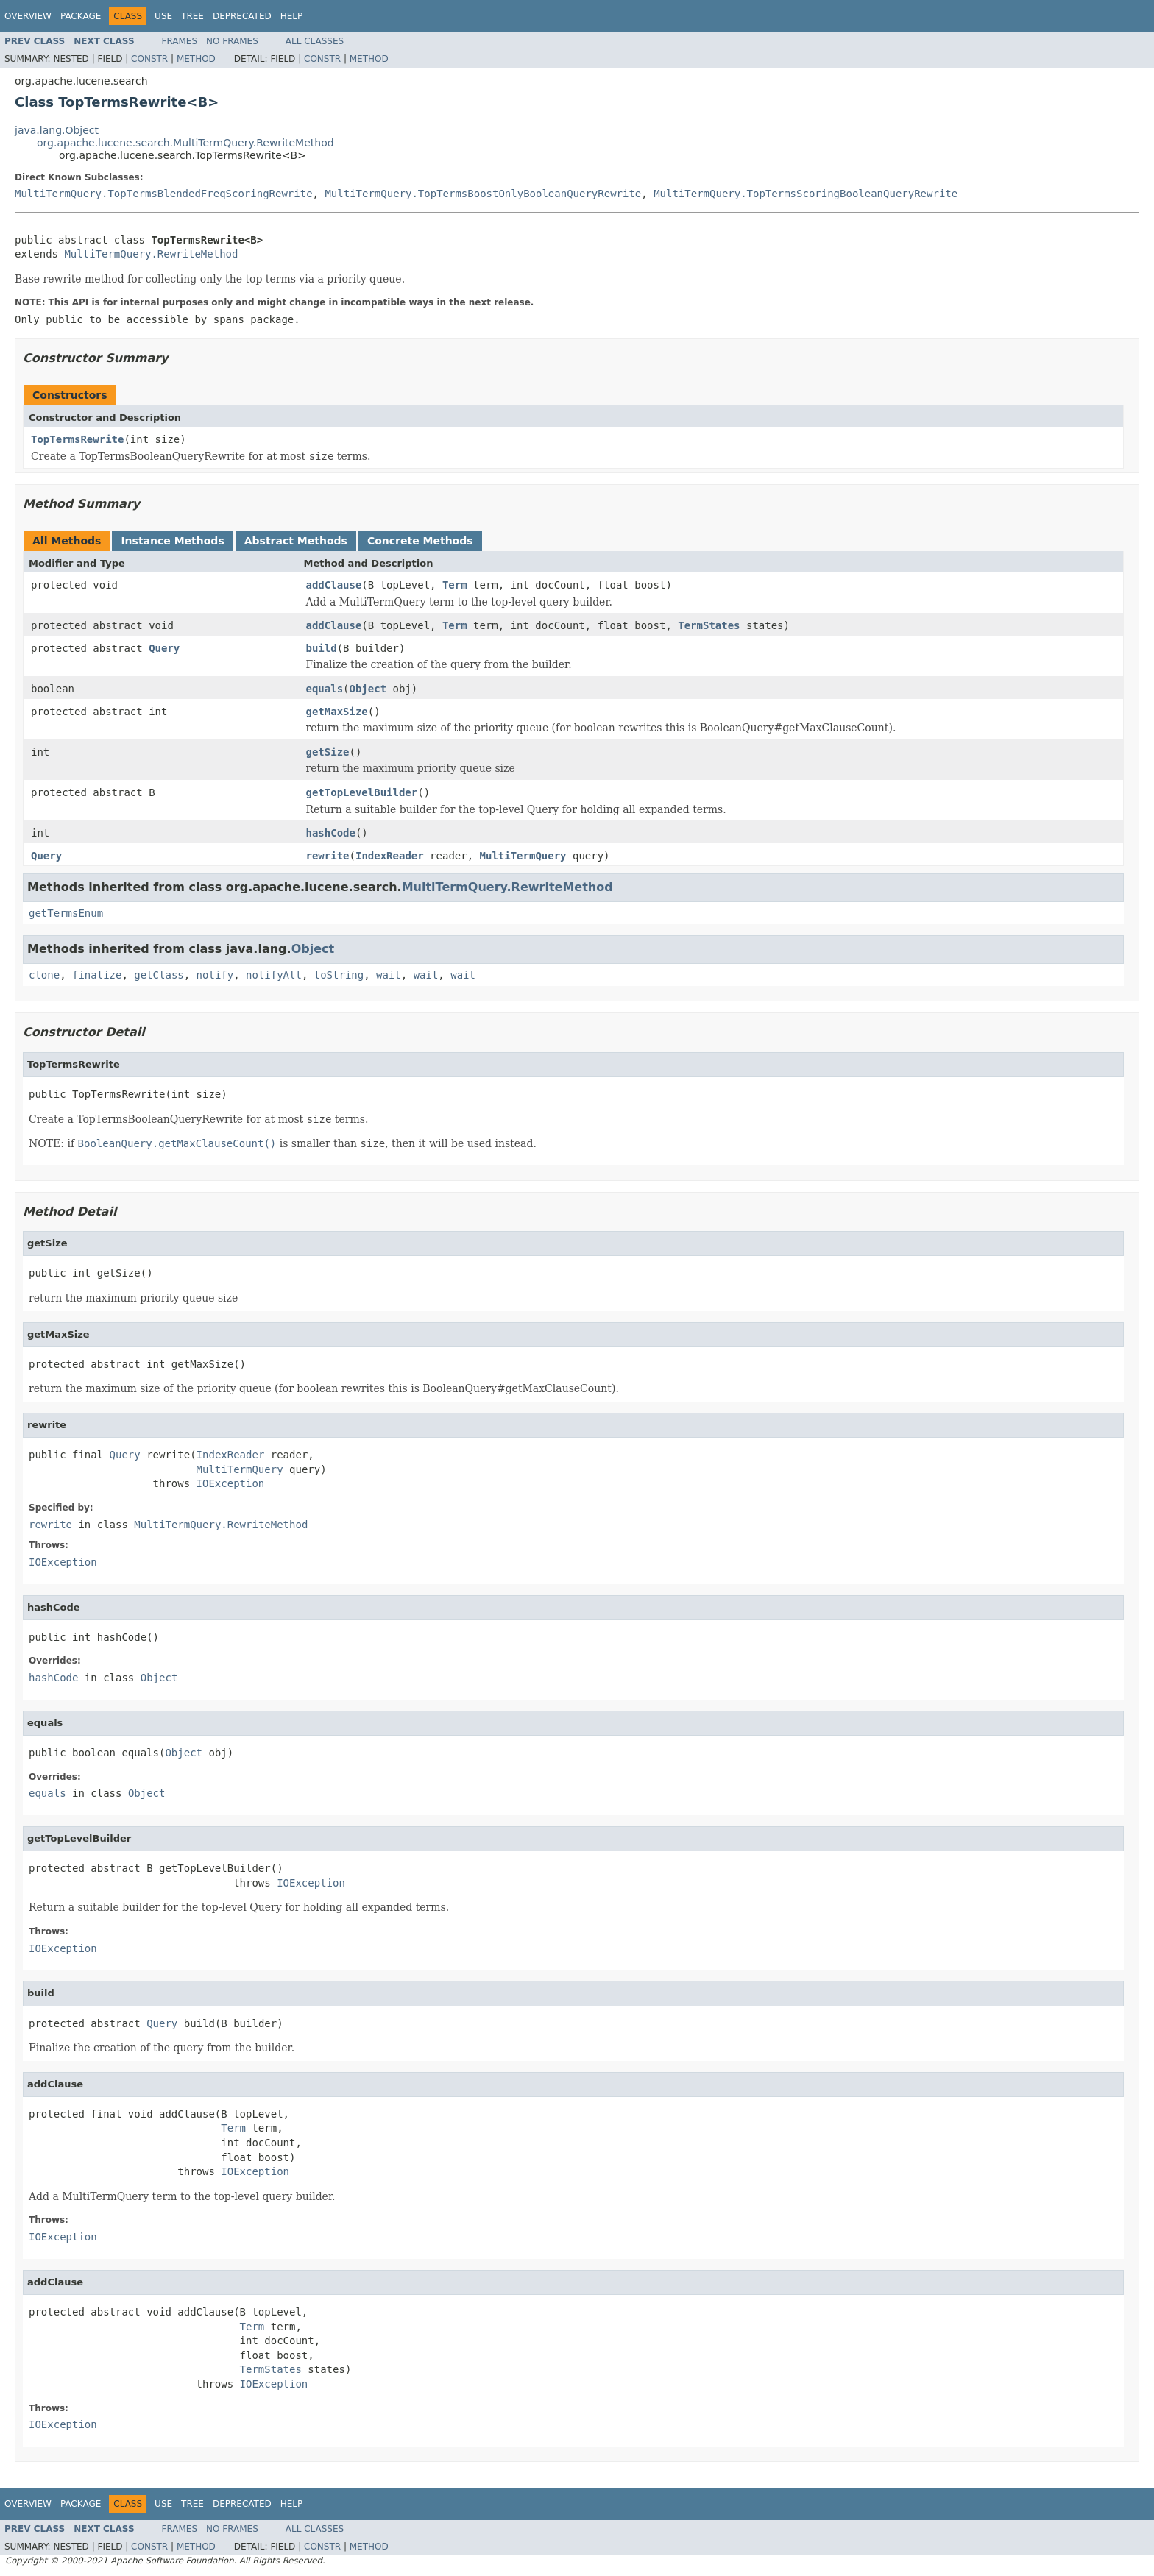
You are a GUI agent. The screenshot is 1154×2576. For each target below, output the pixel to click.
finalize (96, 975)
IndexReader (389, 856)
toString (339, 975)
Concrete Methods (420, 541)
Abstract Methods (295, 541)
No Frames (232, 41)
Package (80, 16)
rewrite (328, 856)
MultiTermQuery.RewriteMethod (151, 254)
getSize (328, 752)
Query (164, 648)
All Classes (315, 41)
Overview (28, 16)
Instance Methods (172, 541)
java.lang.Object (57, 130)
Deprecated (242, 16)
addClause (334, 585)
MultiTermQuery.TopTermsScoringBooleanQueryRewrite (805, 193)
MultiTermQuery (523, 856)
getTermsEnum (66, 913)
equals (325, 689)
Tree (192, 16)
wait (388, 975)
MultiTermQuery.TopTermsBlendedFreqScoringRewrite (164, 193)
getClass (158, 975)
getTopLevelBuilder (362, 792)
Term (454, 585)
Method (196, 59)
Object (368, 689)
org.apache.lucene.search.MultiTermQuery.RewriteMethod (185, 143)
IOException (231, 1483)
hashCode (330, 833)
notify (215, 975)
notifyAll (274, 975)
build (321, 648)
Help (291, 16)
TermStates (709, 625)
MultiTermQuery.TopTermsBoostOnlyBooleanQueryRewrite (483, 193)
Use (163, 16)
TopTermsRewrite (77, 439)
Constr (149, 59)
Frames (180, 41)
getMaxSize (337, 711)
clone (44, 975)
